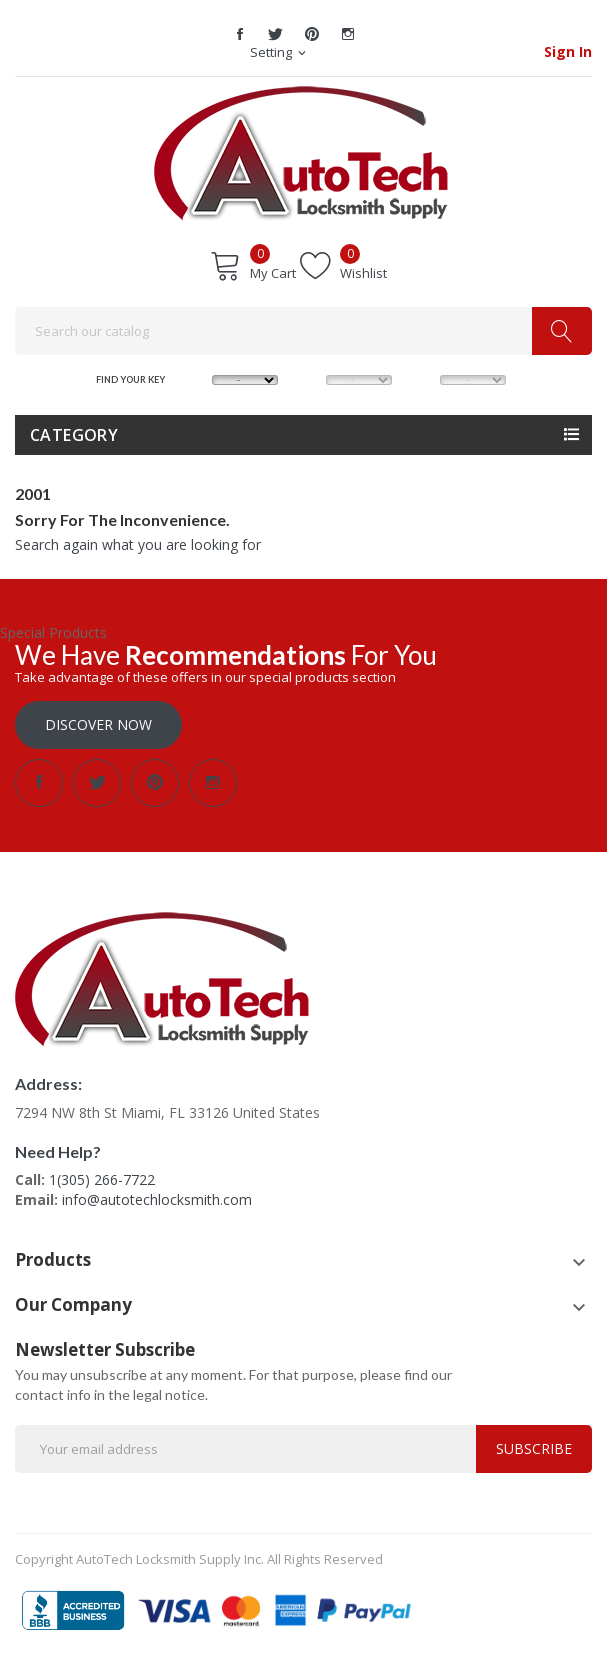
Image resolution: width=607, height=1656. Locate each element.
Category (74, 435)
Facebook (240, 34)
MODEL (310, 378)
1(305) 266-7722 (102, 1179)
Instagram (348, 34)
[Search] (303, 331)
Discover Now (98, 724)
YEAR (424, 378)
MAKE (196, 378)
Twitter (276, 34)
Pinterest (312, 34)
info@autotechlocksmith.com (157, 1199)
